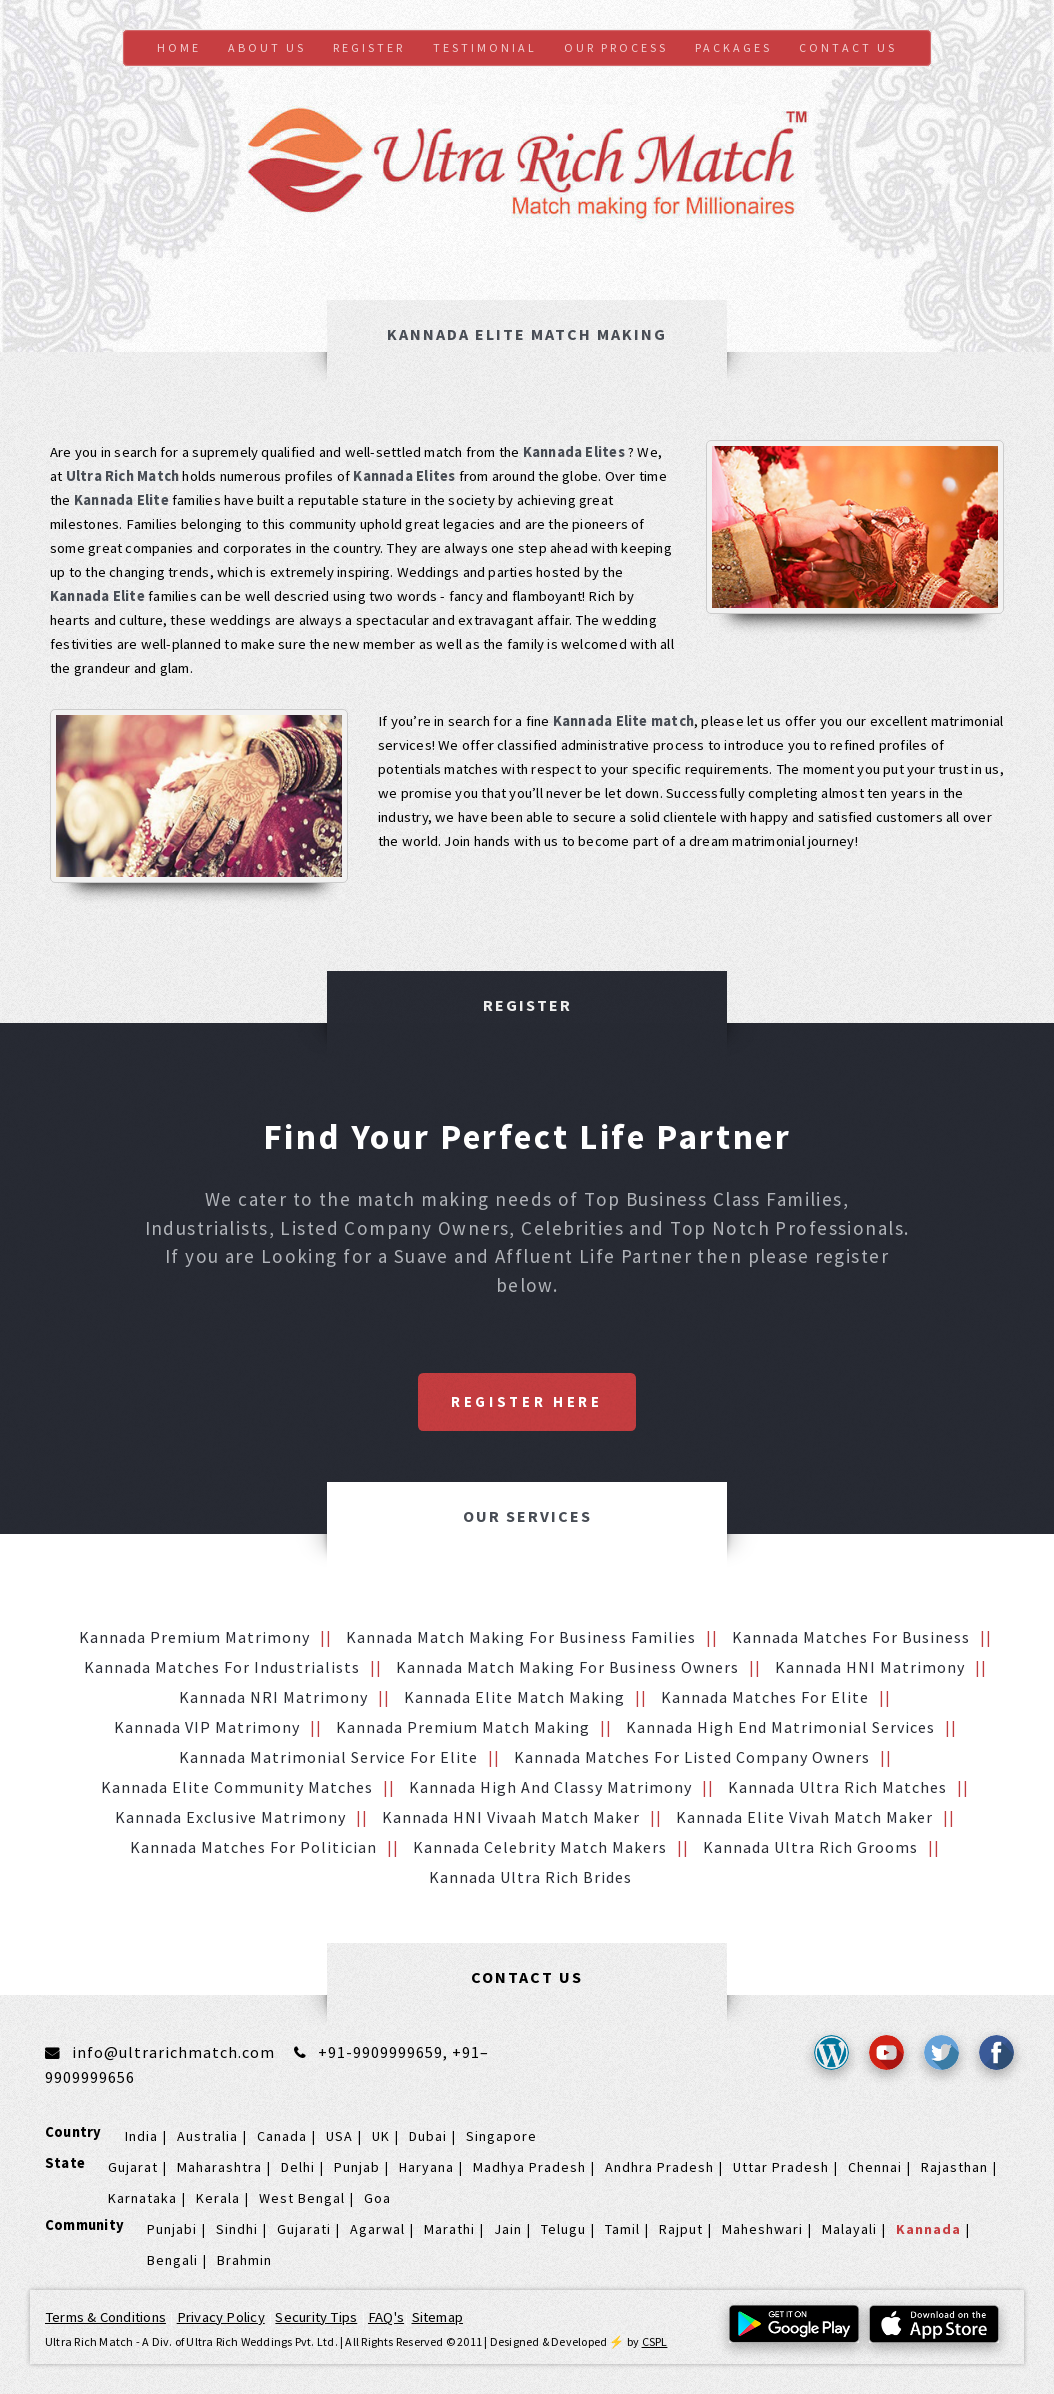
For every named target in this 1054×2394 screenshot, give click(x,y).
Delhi (298, 2167)
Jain (508, 2229)
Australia (207, 2136)
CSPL (655, 2341)
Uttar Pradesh (781, 2167)
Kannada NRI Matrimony (273, 1697)
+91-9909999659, (385, 2052)
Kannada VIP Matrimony (207, 1727)
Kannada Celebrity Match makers (540, 1847)
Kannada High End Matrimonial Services (780, 1727)
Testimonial (485, 47)
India (141, 2136)
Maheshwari (762, 2229)
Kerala (218, 2198)
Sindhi (237, 2229)
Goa (377, 2198)
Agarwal (377, 2229)
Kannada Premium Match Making (463, 1727)
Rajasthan (954, 2167)
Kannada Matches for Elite (765, 1697)
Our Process (616, 47)
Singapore (501, 2136)
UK (381, 2136)
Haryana (426, 2167)
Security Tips (316, 2317)
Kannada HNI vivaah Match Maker (511, 1817)
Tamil (622, 2229)
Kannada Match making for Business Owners (567, 1667)
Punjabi (172, 2229)
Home (179, 47)
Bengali (172, 2260)
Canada (282, 2136)
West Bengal (302, 2198)
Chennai (875, 2167)
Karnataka (142, 2198)
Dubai (428, 2136)
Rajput (681, 2229)
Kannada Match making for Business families (521, 1637)
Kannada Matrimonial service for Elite (328, 1757)
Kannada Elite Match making (514, 1697)
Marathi (449, 2229)
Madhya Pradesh (529, 2167)
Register (369, 47)
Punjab (357, 2167)
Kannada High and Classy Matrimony (550, 1787)
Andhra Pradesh (659, 2167)
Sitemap (438, 2317)
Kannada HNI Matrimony (870, 1667)
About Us (267, 47)
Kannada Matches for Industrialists (222, 1667)
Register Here (527, 1402)
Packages (733, 47)
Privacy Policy (221, 2317)
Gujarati (304, 2229)
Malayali (849, 2229)
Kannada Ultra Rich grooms (810, 1847)
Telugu (563, 2229)
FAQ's (386, 2317)
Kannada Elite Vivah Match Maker (804, 1817)
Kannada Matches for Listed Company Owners (692, 1757)
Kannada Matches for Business (851, 1637)
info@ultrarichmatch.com (173, 2052)
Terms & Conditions (105, 2317)
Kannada (928, 2229)
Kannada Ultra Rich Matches (837, 1787)
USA (339, 2136)
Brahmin (244, 2260)
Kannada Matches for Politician (253, 1847)
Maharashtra (219, 2167)
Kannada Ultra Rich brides (530, 1877)
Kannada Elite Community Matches (237, 1787)
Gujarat (133, 2167)
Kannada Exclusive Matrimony (230, 1817)
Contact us (848, 47)
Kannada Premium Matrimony (194, 1637)
